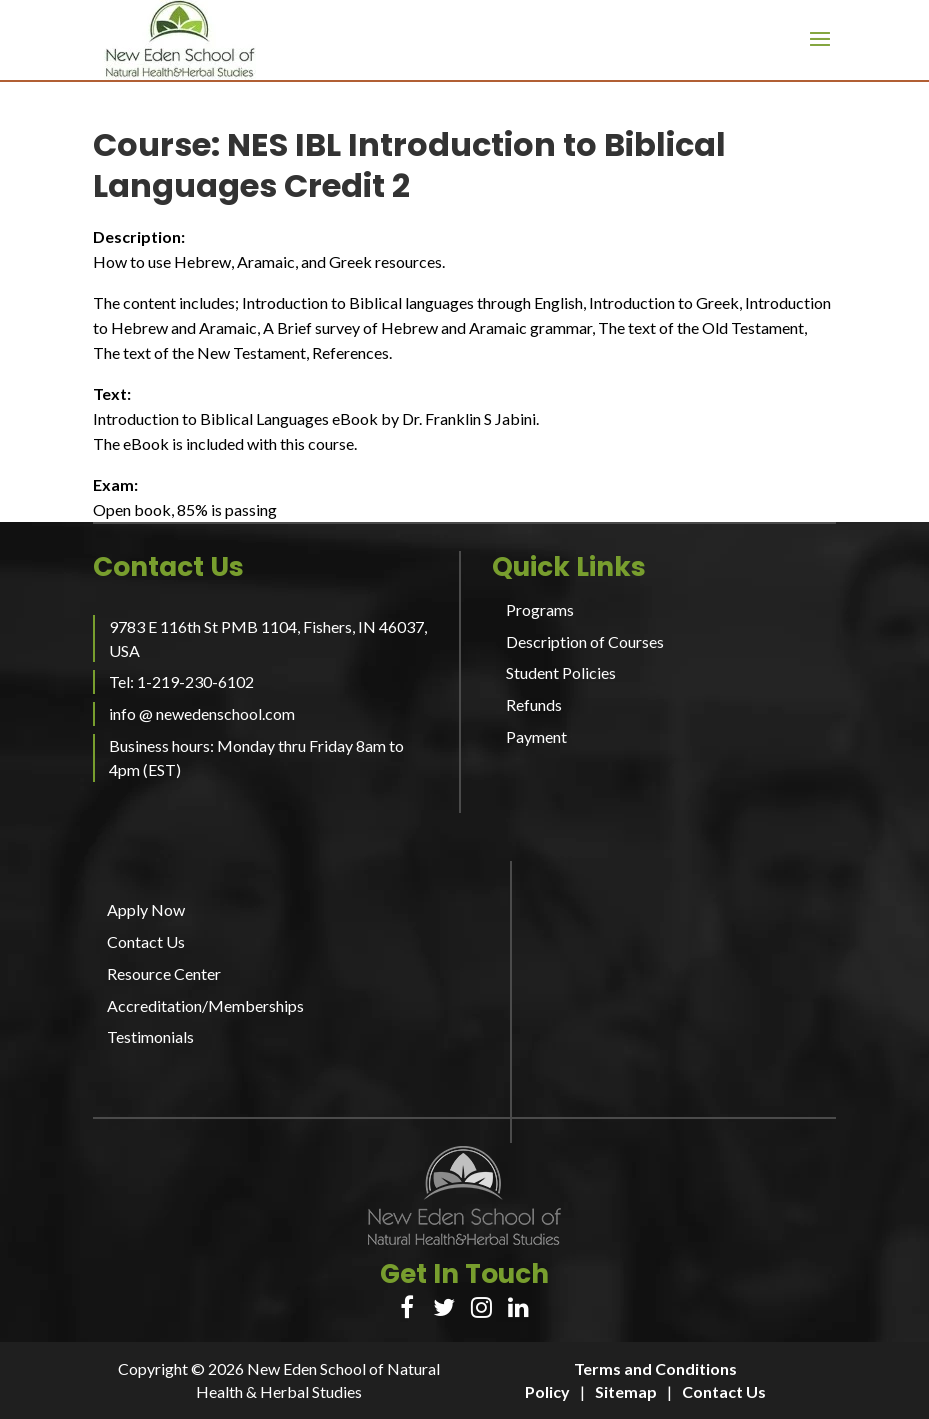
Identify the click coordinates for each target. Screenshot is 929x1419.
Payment (536, 736)
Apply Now (146, 909)
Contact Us (146, 941)
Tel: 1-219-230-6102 (181, 681)
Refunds (534, 704)
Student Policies (561, 672)
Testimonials (150, 1036)
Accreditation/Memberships (205, 1005)
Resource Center (164, 973)
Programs (540, 609)
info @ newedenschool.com (202, 713)
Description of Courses (585, 641)
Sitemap (626, 1391)
